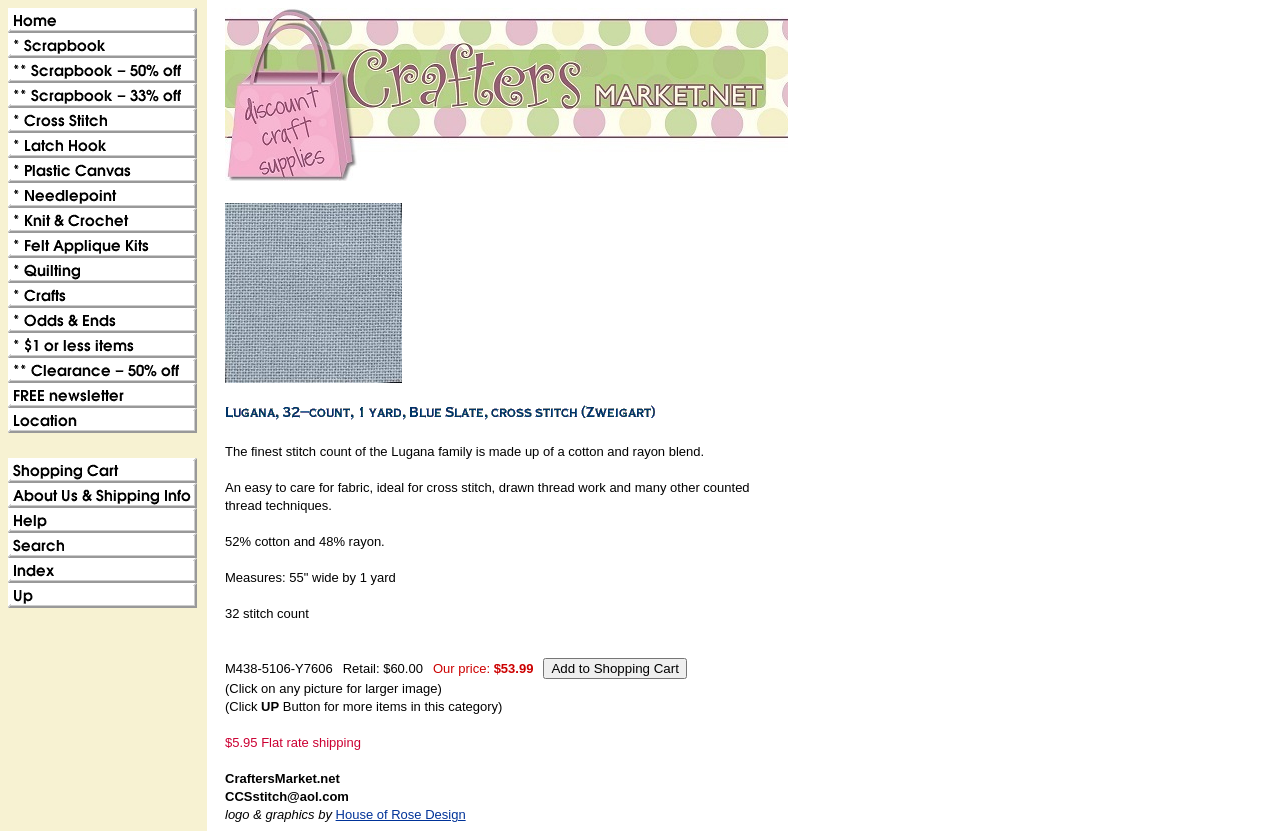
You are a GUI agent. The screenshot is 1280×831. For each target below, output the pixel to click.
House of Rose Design (401, 814)
